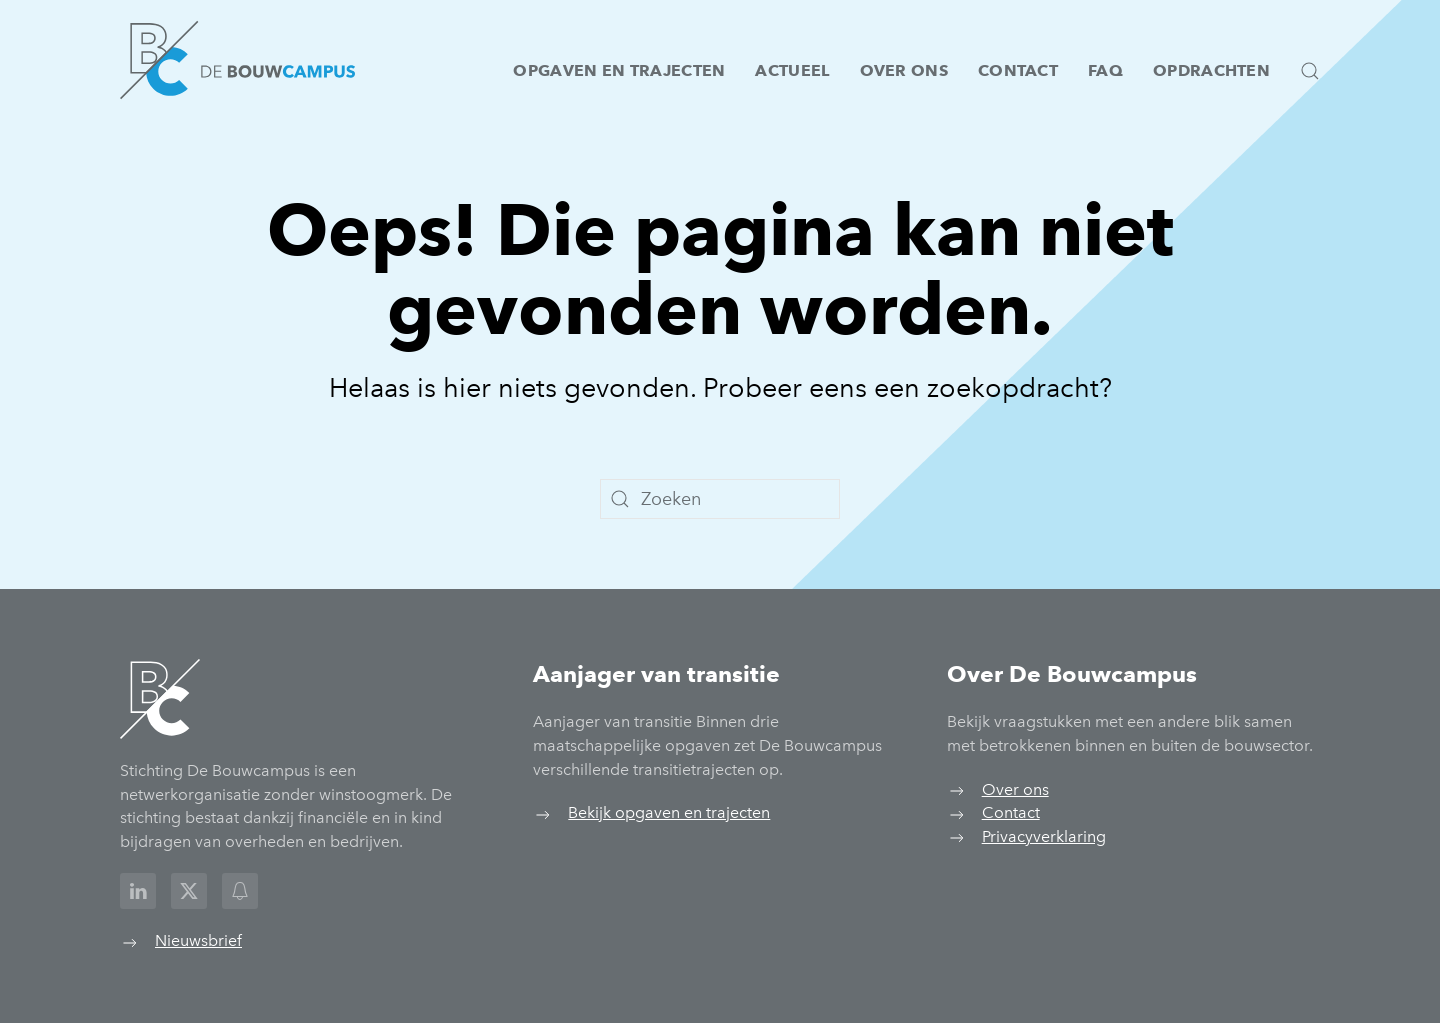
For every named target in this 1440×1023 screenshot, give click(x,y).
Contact (1018, 70)
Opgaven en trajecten (619, 70)
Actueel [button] (792, 70)
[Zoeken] (720, 499)
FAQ (1105, 70)
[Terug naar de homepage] (237, 60)
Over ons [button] (904, 70)
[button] (1310, 71)
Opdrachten (1211, 70)
